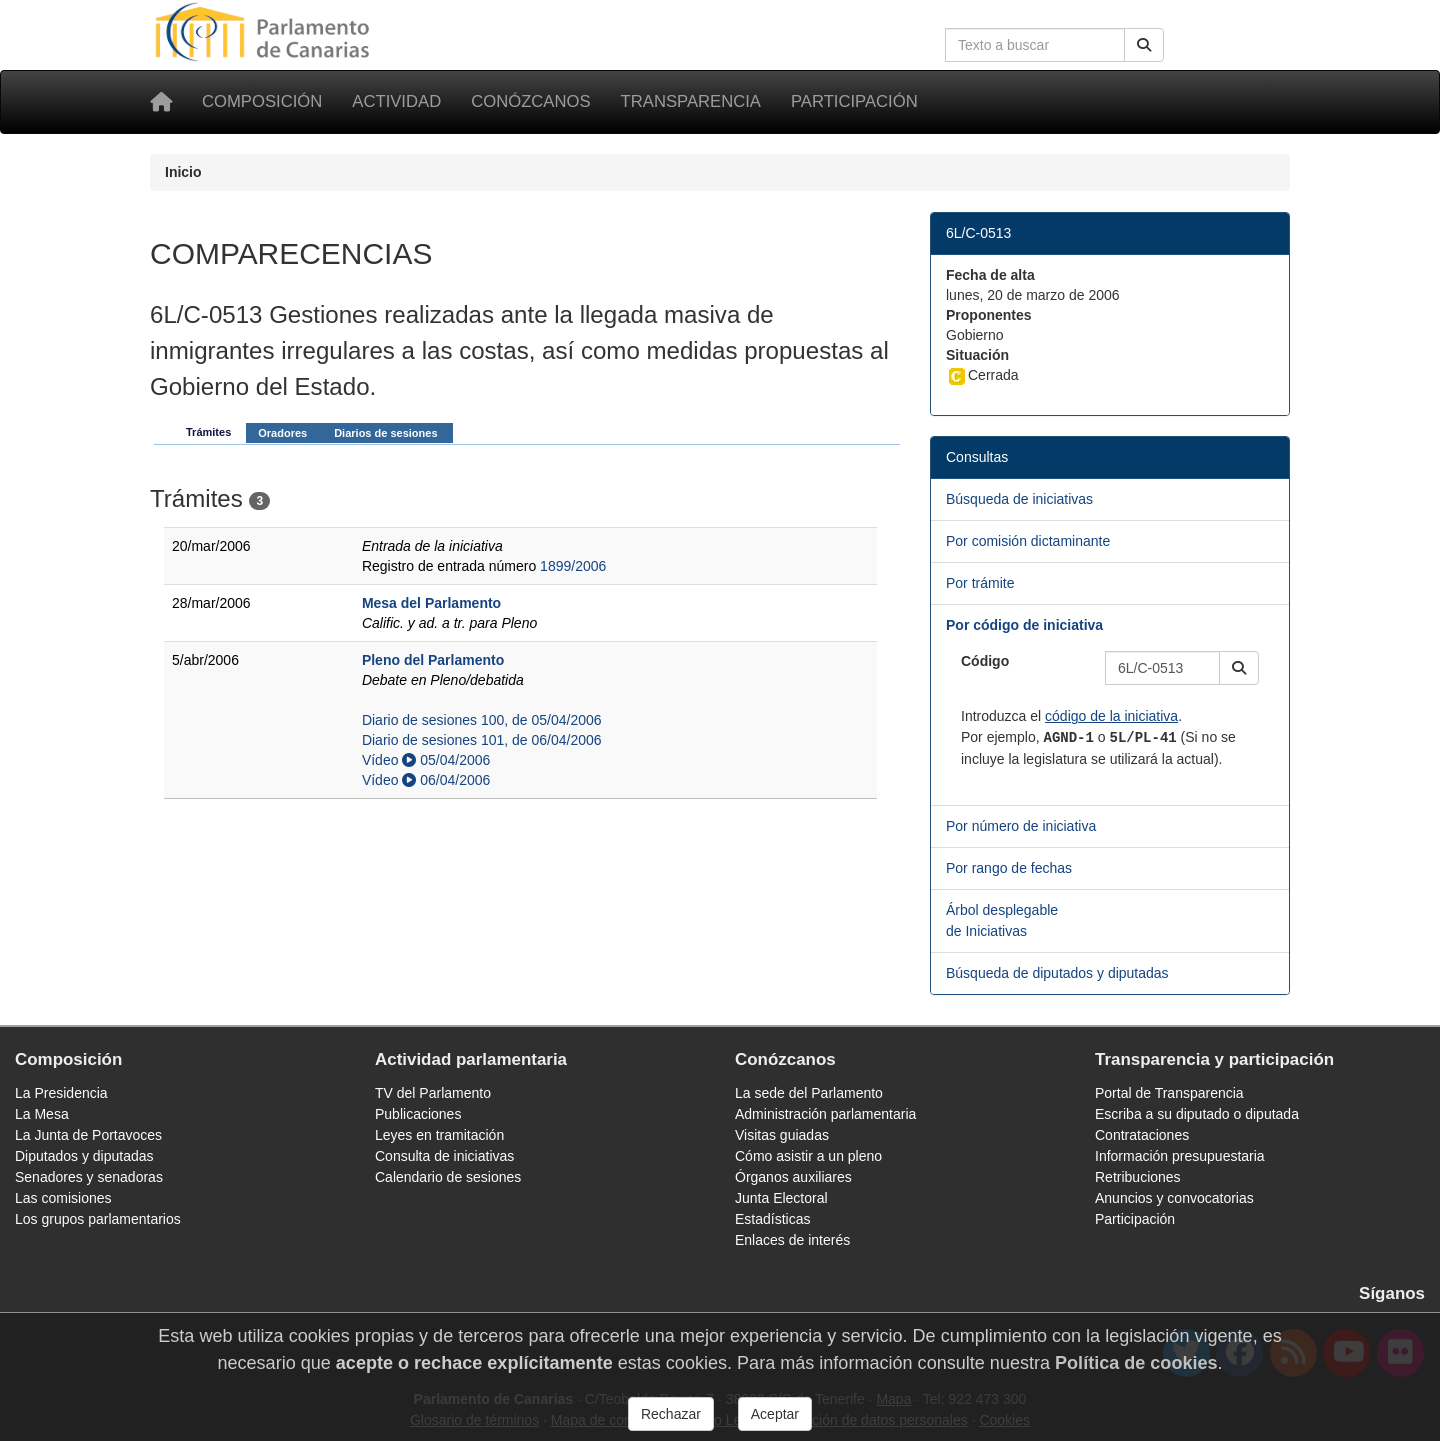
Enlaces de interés (792, 1240)
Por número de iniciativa (1021, 826)
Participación (854, 101)
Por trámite (980, 583)
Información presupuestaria (1180, 1156)
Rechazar (671, 1414)
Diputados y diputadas (84, 1156)
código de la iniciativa (1111, 716)
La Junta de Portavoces (88, 1135)
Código (985, 661)
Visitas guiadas (782, 1135)
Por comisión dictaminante (1028, 541)
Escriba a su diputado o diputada (1197, 1114)
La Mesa (42, 1114)
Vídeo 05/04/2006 (426, 760)
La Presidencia (61, 1093)
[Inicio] (161, 102)
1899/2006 (573, 566)
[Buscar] (1144, 45)
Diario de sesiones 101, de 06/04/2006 (482, 740)
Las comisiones (63, 1198)
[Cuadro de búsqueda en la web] (1035, 45)
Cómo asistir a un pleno (808, 1156)
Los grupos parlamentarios (98, 1219)
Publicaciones (418, 1114)
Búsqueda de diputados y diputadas (1057, 973)
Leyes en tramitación (439, 1135)
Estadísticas (772, 1219)
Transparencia (691, 101)
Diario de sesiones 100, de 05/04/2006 (482, 720)
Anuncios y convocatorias (1174, 1198)
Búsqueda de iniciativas (1019, 499)
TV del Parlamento (433, 1093)
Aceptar (775, 1414)
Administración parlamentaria (825, 1114)
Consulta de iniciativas (444, 1156)
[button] (1239, 668)
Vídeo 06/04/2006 (426, 780)
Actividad (396, 101)
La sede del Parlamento (809, 1093)
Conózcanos (530, 101)
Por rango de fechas (1009, 868)
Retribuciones (1138, 1177)
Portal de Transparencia (1169, 1093)
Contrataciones (1142, 1135)
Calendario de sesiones (448, 1177)
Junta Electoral (781, 1198)
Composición (262, 101)
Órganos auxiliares (793, 1177)
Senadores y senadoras (89, 1177)
